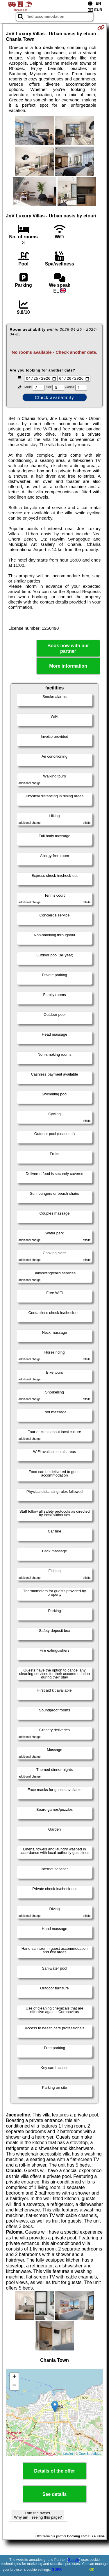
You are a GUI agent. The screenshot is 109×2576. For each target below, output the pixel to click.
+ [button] (14, 2377)
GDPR (57, 2570)
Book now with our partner (68, 649)
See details (54, 2495)
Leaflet (68, 2454)
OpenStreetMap (90, 2454)
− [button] (14, 2386)
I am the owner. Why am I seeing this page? (38, 2516)
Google (73, 2560)
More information (68, 666)
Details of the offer (54, 2471)
